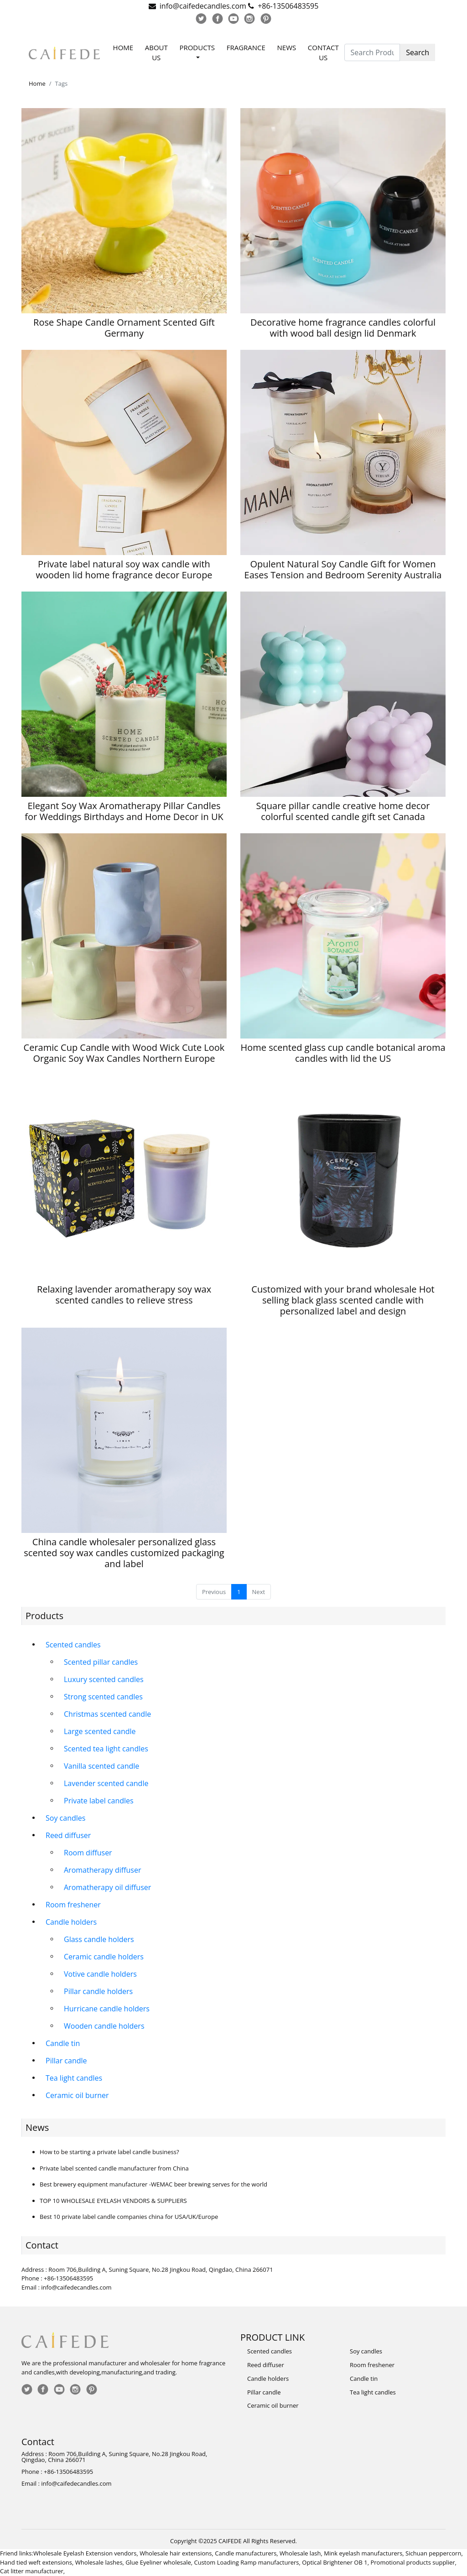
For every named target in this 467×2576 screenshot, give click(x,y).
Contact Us (323, 52)
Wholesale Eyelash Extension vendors (84, 2553)
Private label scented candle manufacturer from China (114, 2168)
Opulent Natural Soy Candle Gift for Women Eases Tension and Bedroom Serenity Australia (343, 569)
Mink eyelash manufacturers (363, 2553)
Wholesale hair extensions (176, 2553)
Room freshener (73, 1905)
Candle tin (63, 2043)
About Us (156, 52)
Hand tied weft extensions (36, 2562)
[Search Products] (372, 52)
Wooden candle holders (104, 2026)
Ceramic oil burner (77, 2095)
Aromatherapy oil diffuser (107, 1887)
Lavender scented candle (106, 1783)
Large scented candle (100, 1731)
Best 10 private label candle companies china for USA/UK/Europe (129, 2216)
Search (417, 52)
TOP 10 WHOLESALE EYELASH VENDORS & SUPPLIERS (113, 2201)
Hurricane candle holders (107, 2009)
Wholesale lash (300, 2553)
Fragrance (246, 47)
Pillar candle (66, 2061)
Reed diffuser (68, 1835)
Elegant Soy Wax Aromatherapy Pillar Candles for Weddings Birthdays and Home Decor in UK (124, 811)
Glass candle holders (99, 1939)
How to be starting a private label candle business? (109, 2152)
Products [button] (197, 47)
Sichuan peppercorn (433, 2553)
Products (44, 1616)
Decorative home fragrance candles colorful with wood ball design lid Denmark (343, 327)
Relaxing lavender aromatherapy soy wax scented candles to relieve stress (124, 1294)
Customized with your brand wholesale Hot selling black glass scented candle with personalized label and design (342, 1300)
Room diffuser (88, 1853)
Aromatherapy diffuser (102, 1870)
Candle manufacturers (245, 2553)
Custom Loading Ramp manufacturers (246, 2562)
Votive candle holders (100, 1974)
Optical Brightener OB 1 (334, 2562)
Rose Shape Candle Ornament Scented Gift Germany (124, 327)
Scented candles (73, 1645)
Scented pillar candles (101, 1662)
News (286, 47)
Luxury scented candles (104, 1679)
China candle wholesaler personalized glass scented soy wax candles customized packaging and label (124, 1553)
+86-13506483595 (288, 6)
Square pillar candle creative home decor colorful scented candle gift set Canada (343, 811)
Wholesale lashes (99, 2562)
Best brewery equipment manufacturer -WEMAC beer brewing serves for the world (153, 2184)
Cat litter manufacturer (31, 2571)
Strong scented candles (103, 1697)
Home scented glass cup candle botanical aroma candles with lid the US (342, 1053)
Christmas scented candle (107, 1714)
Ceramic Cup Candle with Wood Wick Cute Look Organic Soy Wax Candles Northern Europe (124, 1053)
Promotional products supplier (412, 2562)
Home (123, 47)
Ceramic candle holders (104, 1957)
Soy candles (65, 1818)
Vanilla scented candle (101, 1766)
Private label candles (99, 1801)
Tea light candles (74, 2078)
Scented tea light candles (106, 1749)
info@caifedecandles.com (203, 6)
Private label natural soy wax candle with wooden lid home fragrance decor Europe (124, 569)
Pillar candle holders (98, 1991)
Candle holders (71, 1922)
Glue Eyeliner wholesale (158, 2562)
